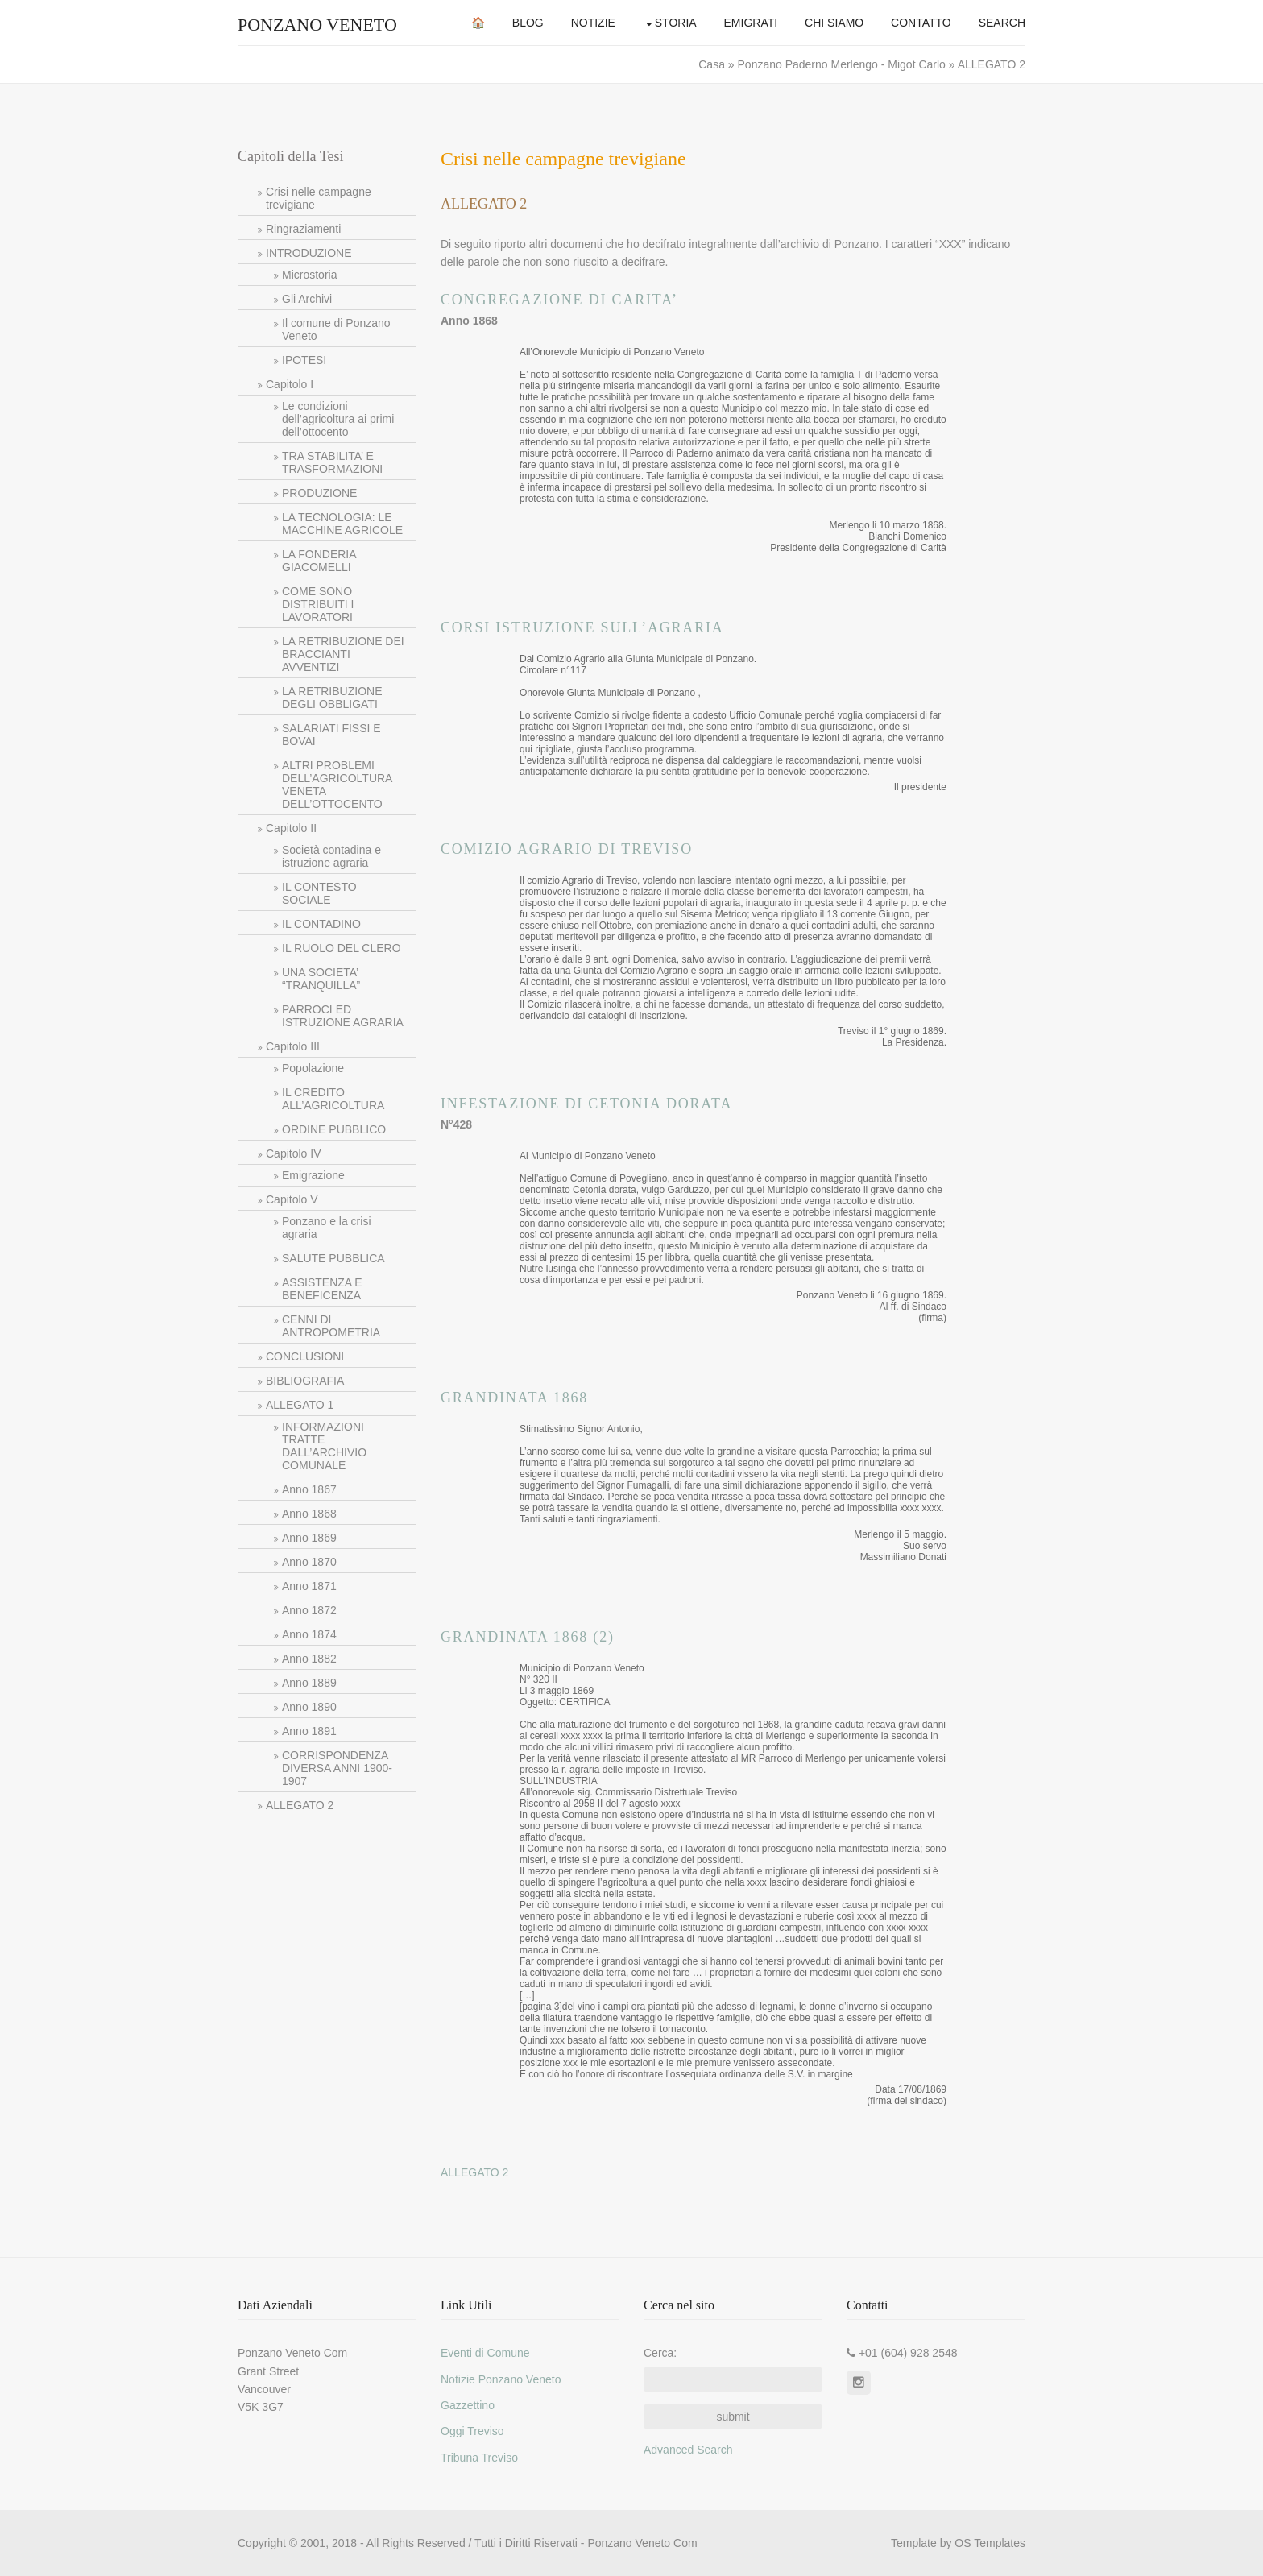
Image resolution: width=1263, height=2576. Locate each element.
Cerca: (660, 2352)
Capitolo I (289, 384)
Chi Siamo (834, 22)
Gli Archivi (307, 298)
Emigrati (751, 22)
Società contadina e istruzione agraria (331, 856)
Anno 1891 (309, 1731)
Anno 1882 (309, 1658)
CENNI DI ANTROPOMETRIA (331, 1326)
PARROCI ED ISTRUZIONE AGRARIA (343, 1016)
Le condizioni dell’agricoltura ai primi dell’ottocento (338, 419)
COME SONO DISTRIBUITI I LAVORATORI (318, 604)
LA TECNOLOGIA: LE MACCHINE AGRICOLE (342, 523)
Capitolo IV (293, 1153)
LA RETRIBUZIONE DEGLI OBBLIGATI (332, 697)
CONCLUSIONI (305, 1356)
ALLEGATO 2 (299, 1805)
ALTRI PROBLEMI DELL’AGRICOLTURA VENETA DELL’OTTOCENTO (337, 784)
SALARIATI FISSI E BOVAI (331, 735)
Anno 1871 (309, 1586)
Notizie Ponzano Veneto (501, 2379)
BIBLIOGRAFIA (305, 1380)
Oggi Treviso (472, 2431)
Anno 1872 (309, 1610)
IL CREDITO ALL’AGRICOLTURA (333, 1099)
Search (1002, 22)
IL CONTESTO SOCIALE (319, 893)
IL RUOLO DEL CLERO (341, 948)
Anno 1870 (309, 1561)
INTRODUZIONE (309, 252)
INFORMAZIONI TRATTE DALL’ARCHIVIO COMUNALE (324, 1446)
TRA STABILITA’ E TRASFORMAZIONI (332, 462)
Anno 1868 (309, 1513)
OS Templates (989, 2543)
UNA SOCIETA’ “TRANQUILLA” (321, 979)
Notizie (593, 22)
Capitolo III (293, 1046)
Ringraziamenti (303, 228)
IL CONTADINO (321, 923)
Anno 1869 (309, 1537)
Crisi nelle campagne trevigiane (318, 198)
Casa (713, 64)
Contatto (921, 22)
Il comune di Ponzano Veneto (336, 329)
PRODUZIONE (319, 493)
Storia (676, 22)
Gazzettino (468, 2405)
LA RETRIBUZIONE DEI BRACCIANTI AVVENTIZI (343, 654)
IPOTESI (304, 360)
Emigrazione (313, 1175)
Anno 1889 (309, 1682)
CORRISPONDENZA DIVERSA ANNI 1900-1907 (337, 1768)
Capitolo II (291, 828)
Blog (528, 22)
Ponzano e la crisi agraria (326, 1227)
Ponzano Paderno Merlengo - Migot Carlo (843, 64)
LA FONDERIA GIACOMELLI (319, 561)
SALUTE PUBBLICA (333, 1258)
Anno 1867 (309, 1489)
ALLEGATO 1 (299, 1404)
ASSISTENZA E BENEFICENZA (322, 1289)
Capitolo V (292, 1199)
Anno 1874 (309, 1634)
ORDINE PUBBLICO (334, 1129)
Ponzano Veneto (317, 24)
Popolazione (313, 1068)
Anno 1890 (309, 1706)
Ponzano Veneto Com (642, 2543)
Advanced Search (688, 2449)
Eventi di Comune (485, 2352)
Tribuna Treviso (479, 2457)
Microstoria (309, 274)
